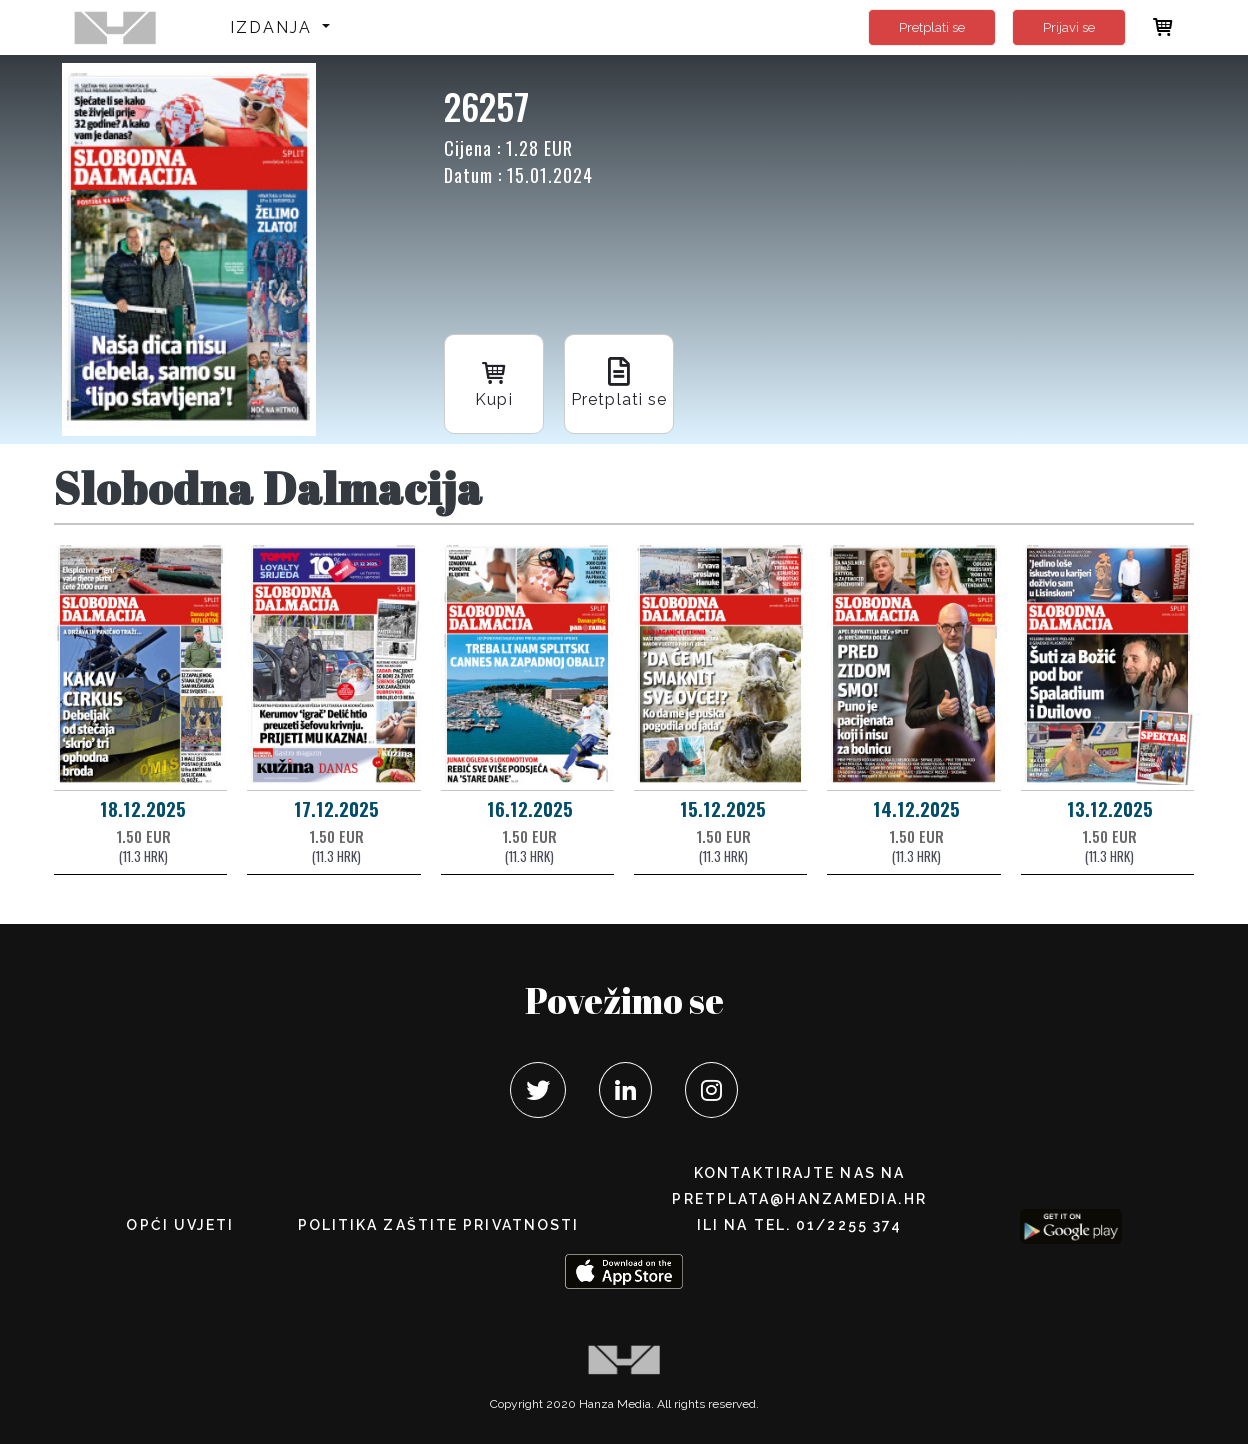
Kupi (494, 382)
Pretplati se (932, 27)
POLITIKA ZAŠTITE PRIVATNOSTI (439, 1225)
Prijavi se (1069, 27)
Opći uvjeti (180, 1225)
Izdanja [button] (274, 27)
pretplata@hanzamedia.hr (799, 1199)
